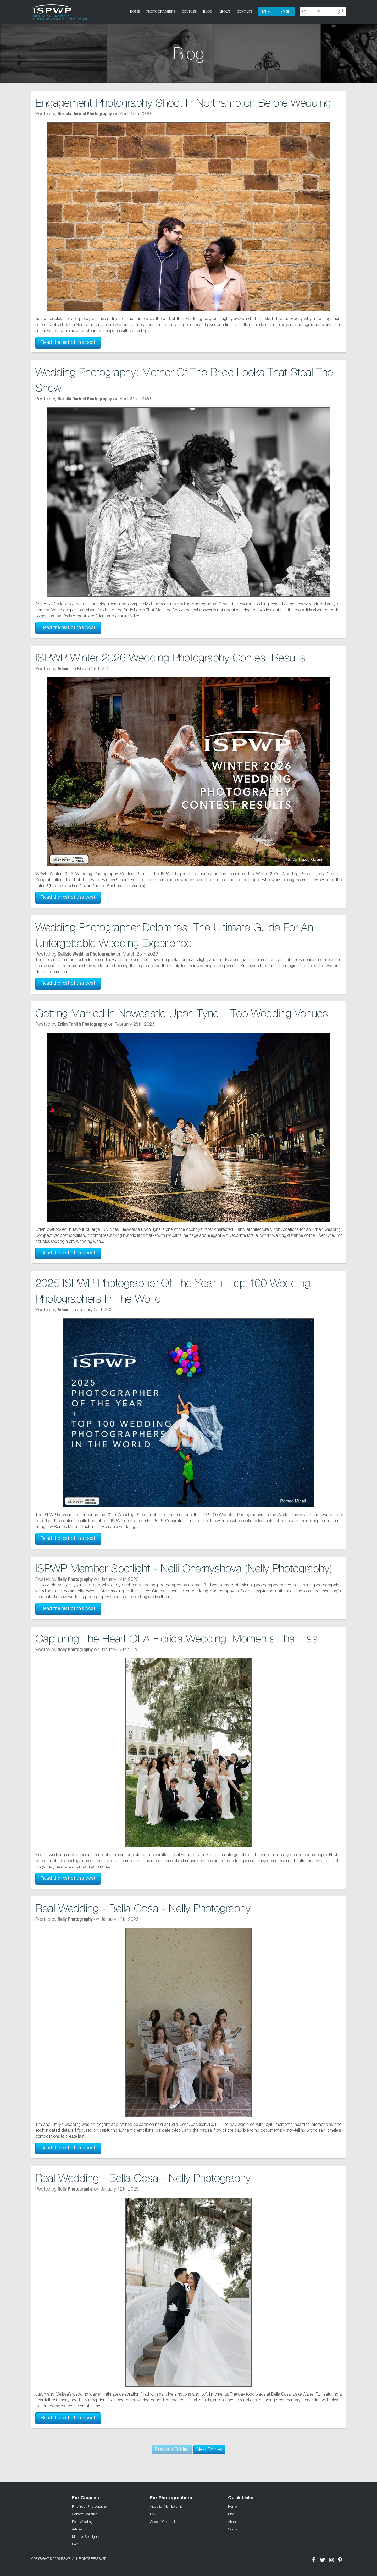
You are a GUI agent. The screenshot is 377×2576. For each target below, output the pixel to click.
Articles (77, 2529)
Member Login (276, 11)
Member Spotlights (85, 2536)
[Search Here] (323, 11)
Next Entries (209, 2449)
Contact (244, 11)
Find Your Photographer (90, 2506)
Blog (207, 11)
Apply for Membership (166, 2506)
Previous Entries (171, 2449)
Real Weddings (83, 2521)
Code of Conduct (162, 2521)
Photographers (160, 11)
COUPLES (189, 11)
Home (135, 11)
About (224, 11)
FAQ (75, 2544)
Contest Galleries (84, 2514)
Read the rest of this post (68, 342)
